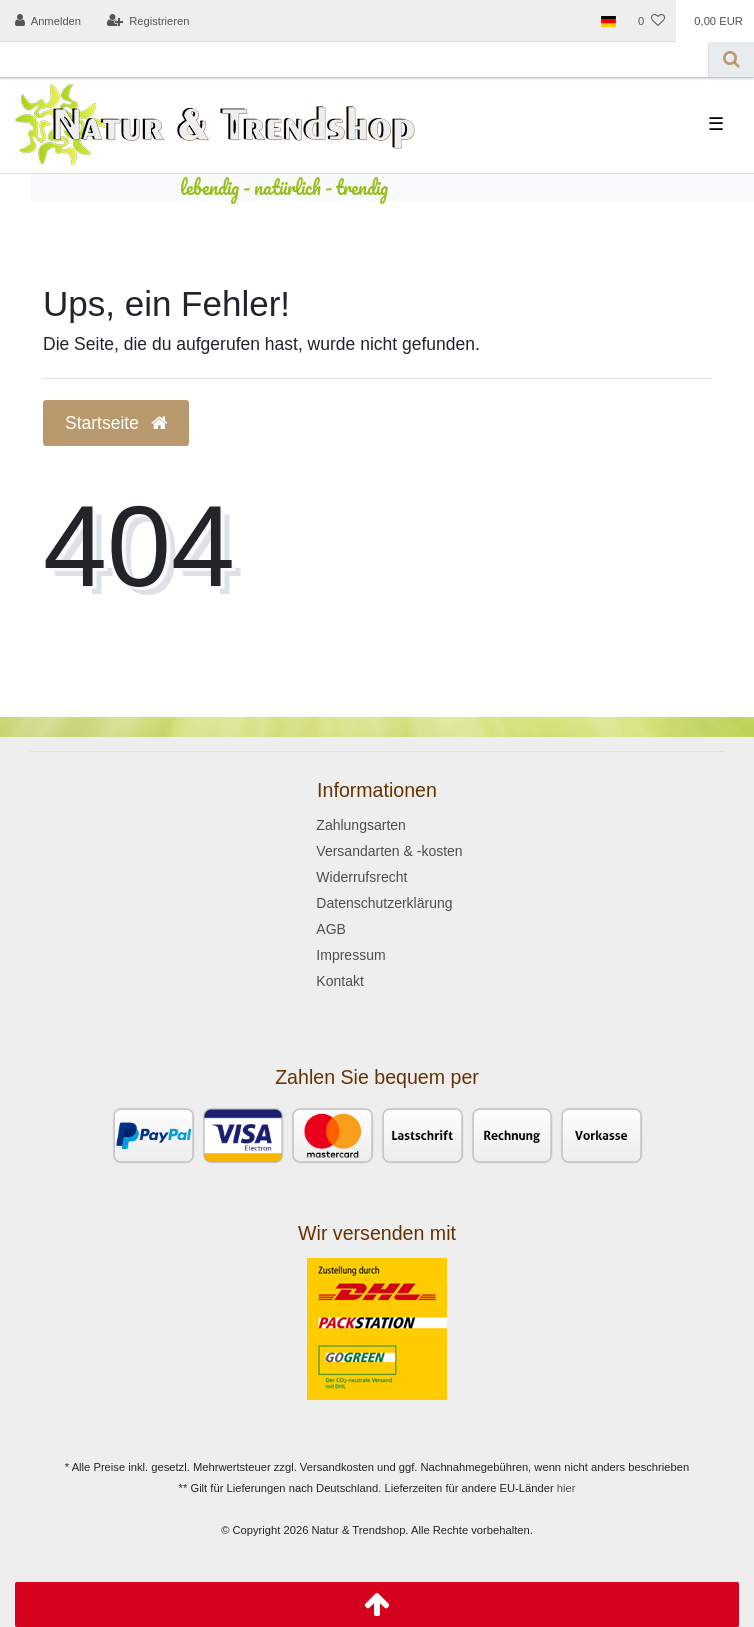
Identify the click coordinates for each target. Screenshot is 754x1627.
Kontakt (339, 981)
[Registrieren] (147, 21)
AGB (331, 929)
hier (566, 1488)
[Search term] (354, 59)
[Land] (608, 21)
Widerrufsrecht (361, 877)
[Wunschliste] (651, 21)
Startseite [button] (116, 423)
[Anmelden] (48, 21)
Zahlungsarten (361, 825)
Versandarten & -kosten (389, 851)
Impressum (350, 955)
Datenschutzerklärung (384, 903)
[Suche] (731, 59)
